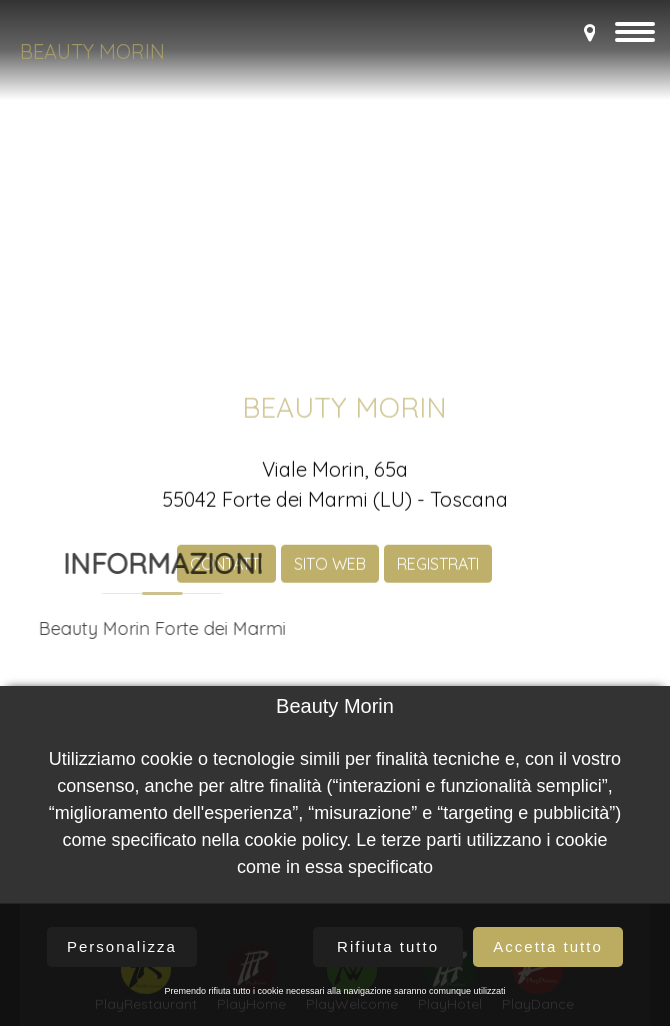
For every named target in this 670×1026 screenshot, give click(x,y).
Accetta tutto (547, 946)
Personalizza (122, 946)
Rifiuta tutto (388, 946)
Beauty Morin (92, 51)
